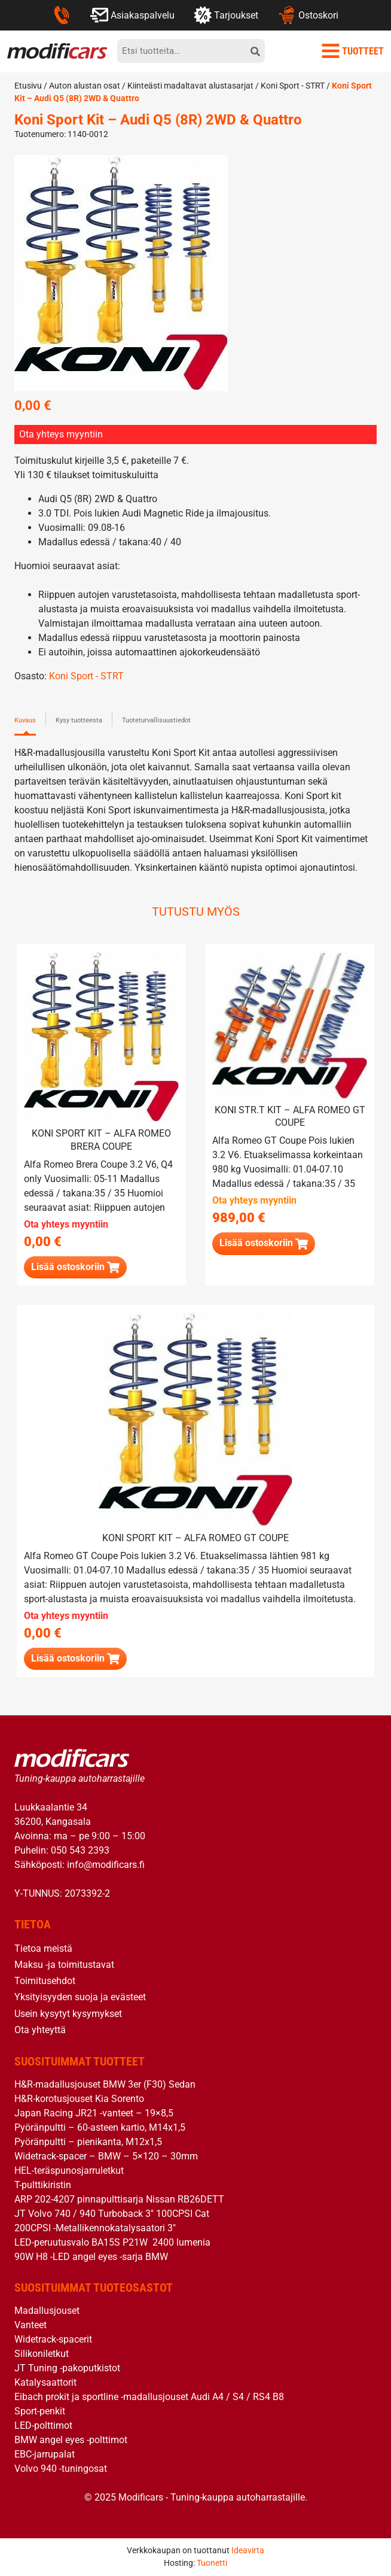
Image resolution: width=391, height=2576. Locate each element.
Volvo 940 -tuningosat (60, 2468)
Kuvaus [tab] (25, 720)
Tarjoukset (226, 15)
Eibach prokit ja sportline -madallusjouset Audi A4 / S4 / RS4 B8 (149, 2396)
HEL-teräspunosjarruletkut (69, 2170)
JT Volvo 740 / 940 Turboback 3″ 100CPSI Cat (111, 2213)
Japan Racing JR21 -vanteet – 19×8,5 (93, 2113)
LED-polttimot (43, 2425)
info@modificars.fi (106, 1864)
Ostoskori (307, 15)
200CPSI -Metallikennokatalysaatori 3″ (95, 2228)
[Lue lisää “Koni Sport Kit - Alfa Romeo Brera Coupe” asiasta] (75, 1267)
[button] (263, 1243)
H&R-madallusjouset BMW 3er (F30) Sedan (105, 2084)
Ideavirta (247, 2550)
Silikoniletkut (41, 2353)
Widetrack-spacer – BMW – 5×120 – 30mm (106, 2156)
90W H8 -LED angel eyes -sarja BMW (91, 2256)
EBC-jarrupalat (44, 2454)
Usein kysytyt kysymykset (68, 2013)
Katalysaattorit (45, 2382)
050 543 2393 (80, 1850)
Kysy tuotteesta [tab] (79, 720)
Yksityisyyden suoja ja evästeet (80, 1997)
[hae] (255, 51)
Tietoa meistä (43, 1948)
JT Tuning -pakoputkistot (67, 2368)
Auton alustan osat (84, 85)
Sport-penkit (39, 2411)
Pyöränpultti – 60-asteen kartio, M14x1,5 (99, 2127)
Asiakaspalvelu (132, 15)
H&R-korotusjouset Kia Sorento (79, 2098)
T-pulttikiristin (42, 2185)
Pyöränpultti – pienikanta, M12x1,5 (88, 2141)
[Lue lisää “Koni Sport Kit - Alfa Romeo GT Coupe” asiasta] (75, 1659)
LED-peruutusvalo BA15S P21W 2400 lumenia (112, 2242)
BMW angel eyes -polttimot (70, 2440)
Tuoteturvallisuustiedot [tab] (156, 720)
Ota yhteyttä (40, 2030)
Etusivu (28, 85)
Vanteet (30, 2325)
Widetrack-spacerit (53, 2339)
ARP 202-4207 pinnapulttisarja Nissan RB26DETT (119, 2199)
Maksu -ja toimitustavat (64, 1964)
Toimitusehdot (44, 1980)
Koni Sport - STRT (293, 85)
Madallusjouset (47, 2310)
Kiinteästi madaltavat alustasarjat (190, 85)
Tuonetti (212, 2563)
